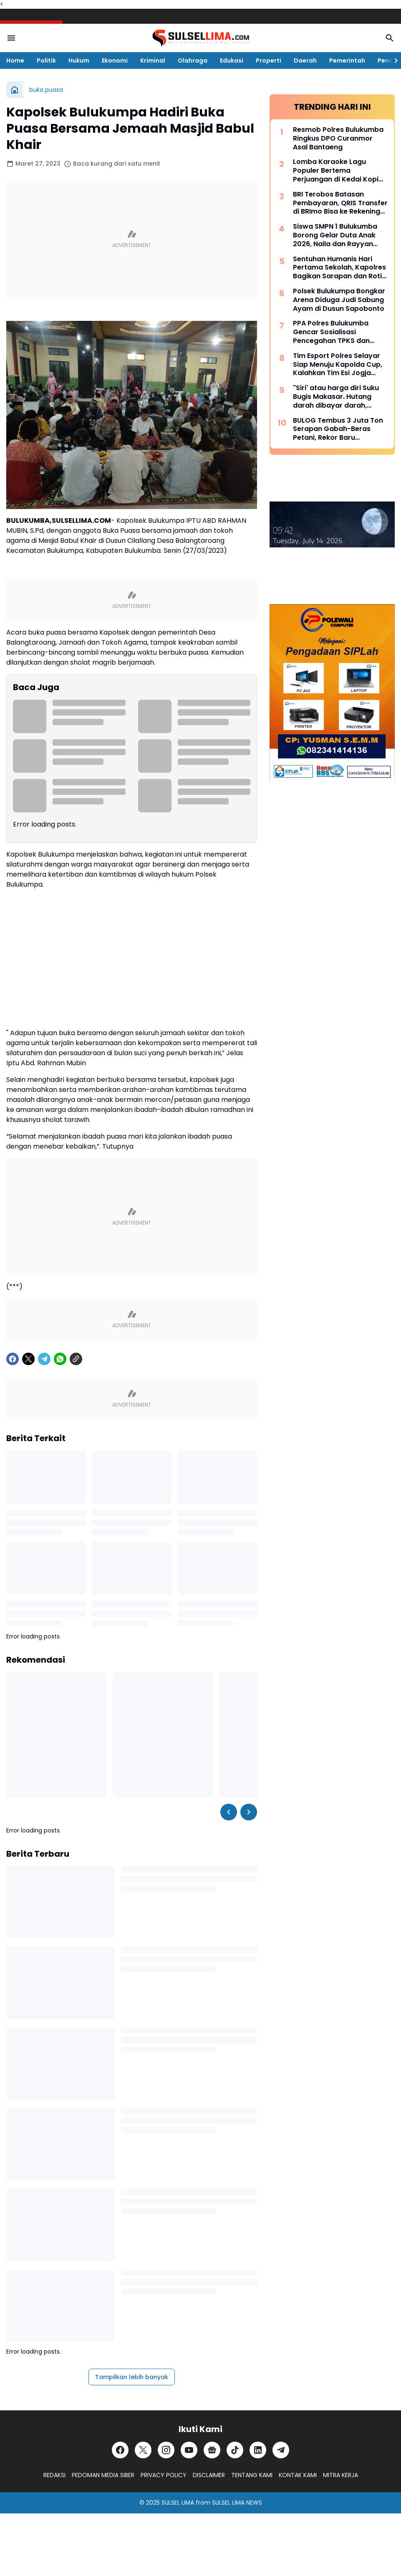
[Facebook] (12, 1359)
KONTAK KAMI (298, 2475)
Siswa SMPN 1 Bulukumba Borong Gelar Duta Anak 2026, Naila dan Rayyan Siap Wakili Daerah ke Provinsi (335, 235)
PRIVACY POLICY (164, 2475)
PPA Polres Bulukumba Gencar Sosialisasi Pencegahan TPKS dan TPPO (331, 332)
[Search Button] (389, 38)
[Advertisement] (131, 239)
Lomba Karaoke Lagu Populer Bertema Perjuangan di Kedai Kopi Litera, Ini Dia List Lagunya (337, 171)
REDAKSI (54, 2475)
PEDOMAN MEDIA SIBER (103, 2475)
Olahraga (192, 60)
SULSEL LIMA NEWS (237, 2502)
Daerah (305, 60)
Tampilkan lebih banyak (131, 2377)
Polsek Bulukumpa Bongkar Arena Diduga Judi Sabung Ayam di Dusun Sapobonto (339, 300)
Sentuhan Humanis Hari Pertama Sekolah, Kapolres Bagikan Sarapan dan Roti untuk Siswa (339, 268)
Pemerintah (347, 60)
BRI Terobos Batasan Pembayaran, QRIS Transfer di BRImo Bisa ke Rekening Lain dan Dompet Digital (340, 203)
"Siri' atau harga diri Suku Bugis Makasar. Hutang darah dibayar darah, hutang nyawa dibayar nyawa (336, 397)
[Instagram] (166, 2450)
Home (15, 60)
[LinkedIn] (258, 2450)
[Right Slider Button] (392, 60)
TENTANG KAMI (251, 2475)
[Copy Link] (76, 1359)
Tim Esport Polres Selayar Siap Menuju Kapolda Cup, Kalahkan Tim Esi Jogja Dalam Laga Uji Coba (337, 365)
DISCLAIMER (209, 2475)
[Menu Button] (11, 38)
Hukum (78, 60)
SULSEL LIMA (177, 2502)
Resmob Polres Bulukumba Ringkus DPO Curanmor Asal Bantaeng (338, 138)
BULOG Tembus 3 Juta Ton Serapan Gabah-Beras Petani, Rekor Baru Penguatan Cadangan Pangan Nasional (338, 429)
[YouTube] (189, 2450)
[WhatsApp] (60, 1359)
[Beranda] (14, 89)
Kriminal (152, 60)
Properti (268, 60)
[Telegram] (44, 1359)
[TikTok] (235, 2450)
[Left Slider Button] (228, 1812)
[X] (28, 1359)
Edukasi (231, 60)
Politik (46, 60)
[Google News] (212, 2450)
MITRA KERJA (340, 2475)
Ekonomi (115, 60)
